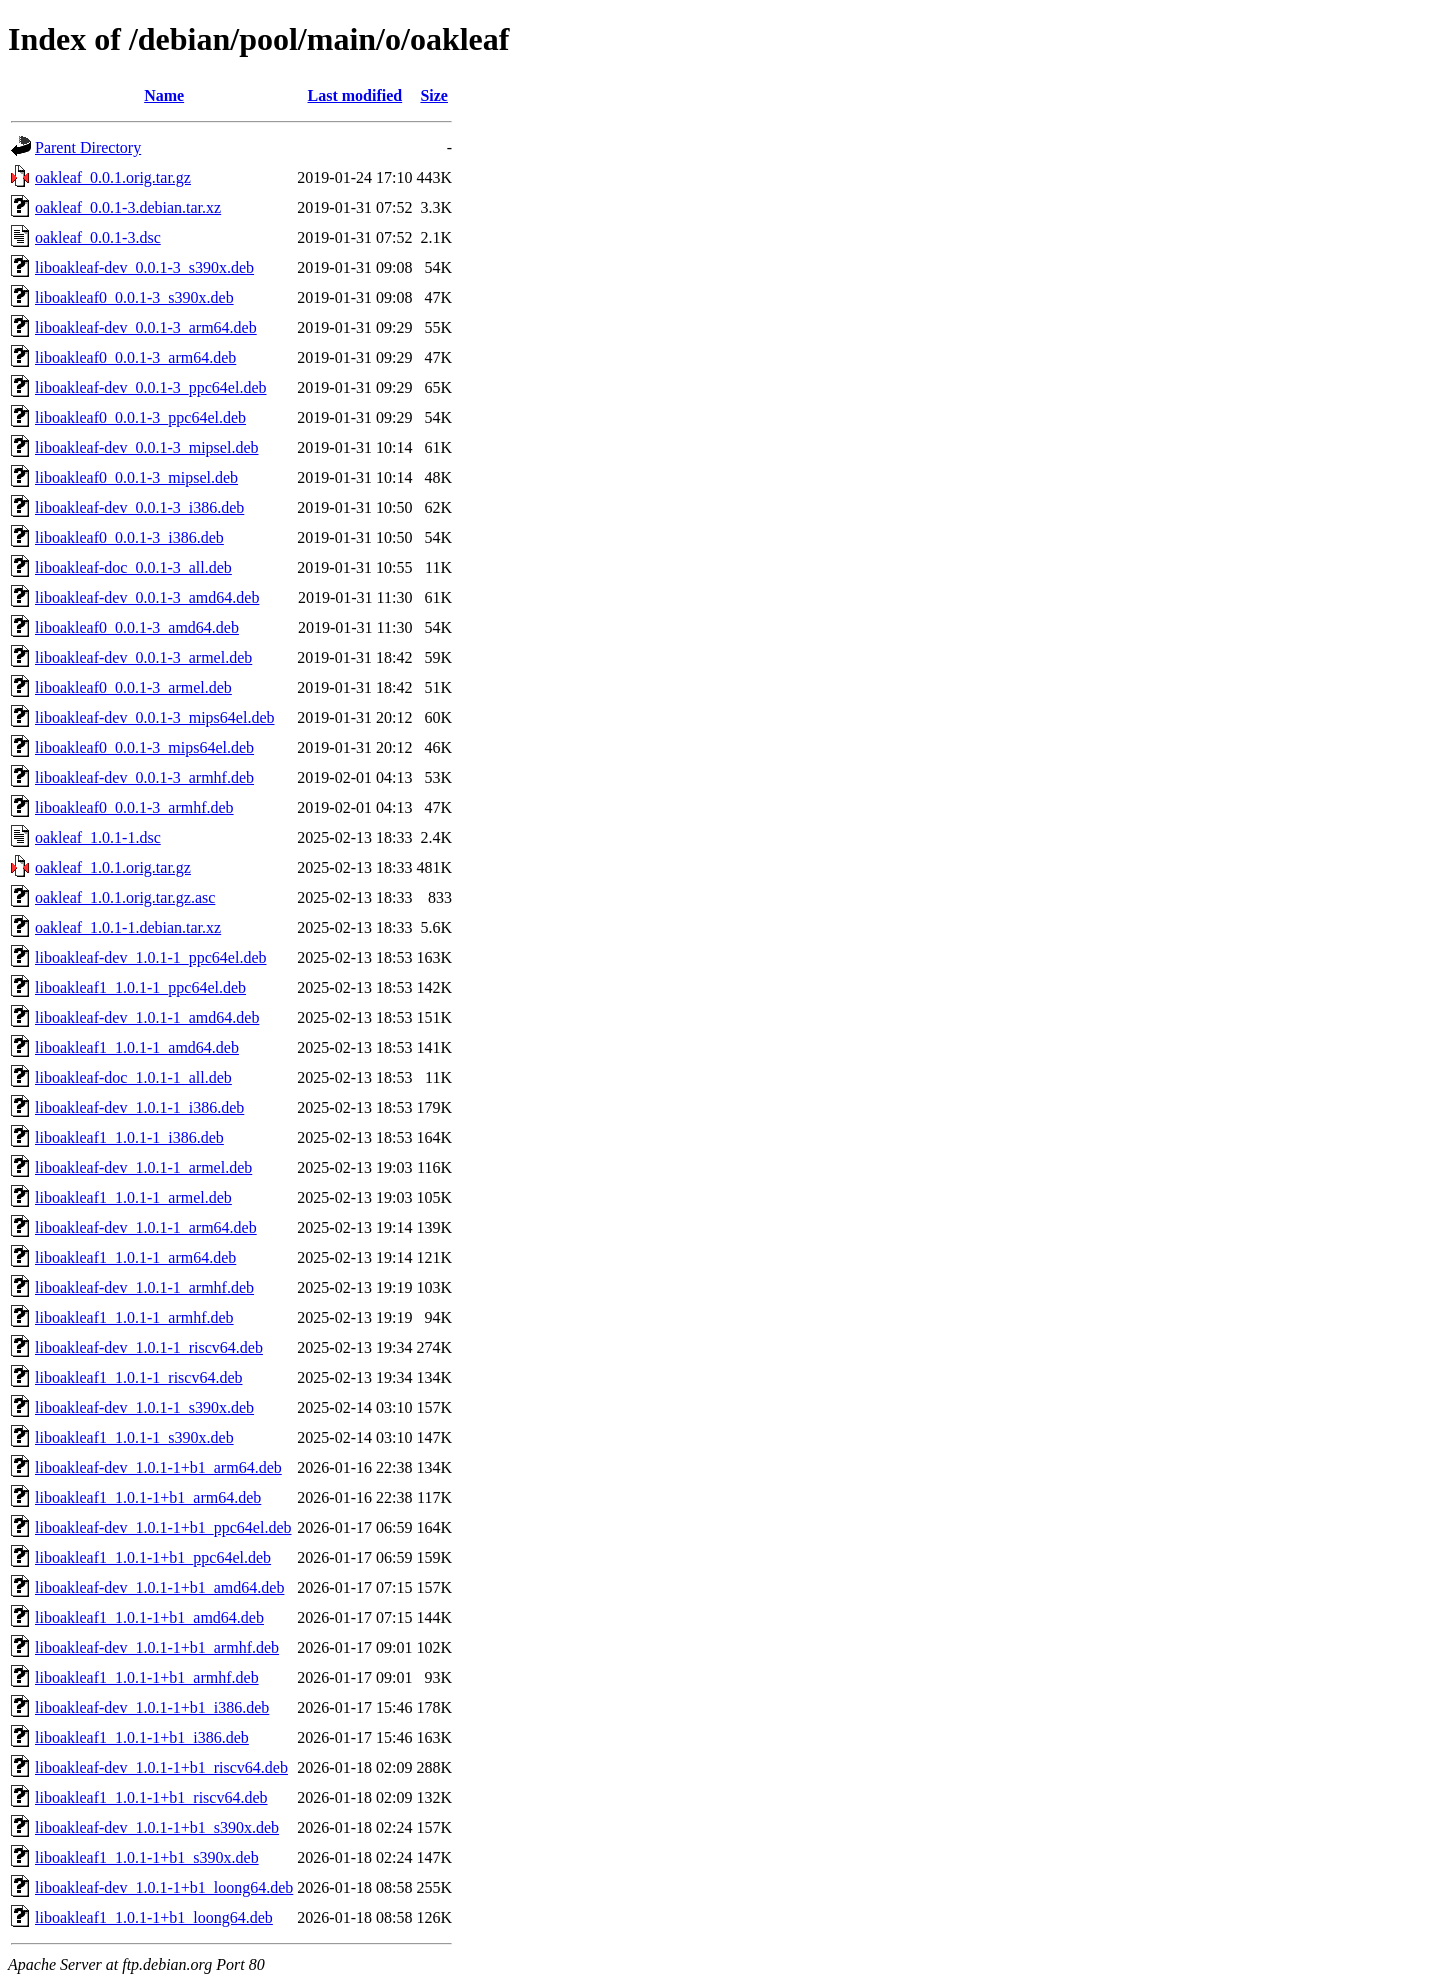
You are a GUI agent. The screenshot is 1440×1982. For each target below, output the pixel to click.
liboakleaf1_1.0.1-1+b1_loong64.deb (154, 1917)
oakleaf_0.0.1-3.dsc (98, 237)
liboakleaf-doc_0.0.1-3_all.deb (133, 567)
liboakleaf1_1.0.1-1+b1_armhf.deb (147, 1677)
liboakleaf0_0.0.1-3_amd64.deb (137, 627)
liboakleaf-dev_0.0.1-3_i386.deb (139, 507)
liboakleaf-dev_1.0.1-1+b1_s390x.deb (157, 1827)
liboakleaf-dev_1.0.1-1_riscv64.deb (149, 1347)
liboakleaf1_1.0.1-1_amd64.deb (137, 1047)
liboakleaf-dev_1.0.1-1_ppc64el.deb (150, 957)
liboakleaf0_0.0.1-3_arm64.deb (135, 357)
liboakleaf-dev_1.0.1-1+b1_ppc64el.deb (163, 1527)
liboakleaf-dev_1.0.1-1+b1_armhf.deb (157, 1647)
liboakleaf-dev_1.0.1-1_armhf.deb (144, 1287)
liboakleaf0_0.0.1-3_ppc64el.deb (140, 417)
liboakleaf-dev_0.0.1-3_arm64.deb (146, 327)
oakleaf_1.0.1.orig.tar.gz (113, 867)
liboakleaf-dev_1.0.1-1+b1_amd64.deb (159, 1587)
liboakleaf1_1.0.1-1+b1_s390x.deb (147, 1857)
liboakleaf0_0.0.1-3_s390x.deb (134, 297)
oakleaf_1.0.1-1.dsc (98, 837)
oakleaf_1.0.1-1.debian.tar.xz (128, 927)
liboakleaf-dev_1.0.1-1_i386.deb (139, 1107)
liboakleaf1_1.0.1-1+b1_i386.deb (142, 1737)
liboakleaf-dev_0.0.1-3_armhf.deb (144, 777)
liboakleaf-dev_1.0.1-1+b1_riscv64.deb (161, 1767)
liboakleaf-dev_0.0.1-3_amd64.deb (147, 597)
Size (434, 95)
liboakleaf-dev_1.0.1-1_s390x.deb (144, 1407)
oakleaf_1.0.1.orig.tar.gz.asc (125, 897)
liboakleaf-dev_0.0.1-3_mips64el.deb (155, 717)
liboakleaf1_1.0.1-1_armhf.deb (134, 1317)
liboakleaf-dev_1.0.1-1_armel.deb (143, 1167)
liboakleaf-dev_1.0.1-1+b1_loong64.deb (164, 1887)
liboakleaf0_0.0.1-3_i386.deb (129, 537)
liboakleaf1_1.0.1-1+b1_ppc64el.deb (153, 1557)
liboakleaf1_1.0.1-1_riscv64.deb (139, 1377)
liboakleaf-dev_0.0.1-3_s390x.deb (144, 267)
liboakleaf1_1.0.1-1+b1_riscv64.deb (151, 1797)
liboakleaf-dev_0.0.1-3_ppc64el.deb (150, 387)
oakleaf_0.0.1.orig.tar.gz (113, 177)
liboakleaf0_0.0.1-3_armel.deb (133, 687)
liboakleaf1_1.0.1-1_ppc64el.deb (140, 987)
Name (164, 95)
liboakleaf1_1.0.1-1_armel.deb (133, 1197)
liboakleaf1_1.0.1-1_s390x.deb (134, 1437)
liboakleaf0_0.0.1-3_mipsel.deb (136, 477)
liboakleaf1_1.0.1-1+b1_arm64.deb (148, 1497)
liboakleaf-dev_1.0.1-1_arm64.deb (146, 1227)
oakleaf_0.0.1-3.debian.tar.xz (128, 207)
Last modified (355, 95)
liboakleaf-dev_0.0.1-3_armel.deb (143, 657)
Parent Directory (88, 147)
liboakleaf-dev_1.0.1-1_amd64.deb (147, 1017)
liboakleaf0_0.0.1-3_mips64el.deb (144, 747)
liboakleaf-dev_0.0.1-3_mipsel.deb (147, 447)
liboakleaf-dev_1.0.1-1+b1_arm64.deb (158, 1467)
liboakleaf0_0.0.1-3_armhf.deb (134, 807)
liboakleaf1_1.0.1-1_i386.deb (129, 1137)
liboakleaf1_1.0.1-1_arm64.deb (135, 1257)
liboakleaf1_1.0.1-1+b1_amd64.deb (149, 1617)
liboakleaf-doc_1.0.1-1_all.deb (133, 1077)
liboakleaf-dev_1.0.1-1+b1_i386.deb (152, 1707)
